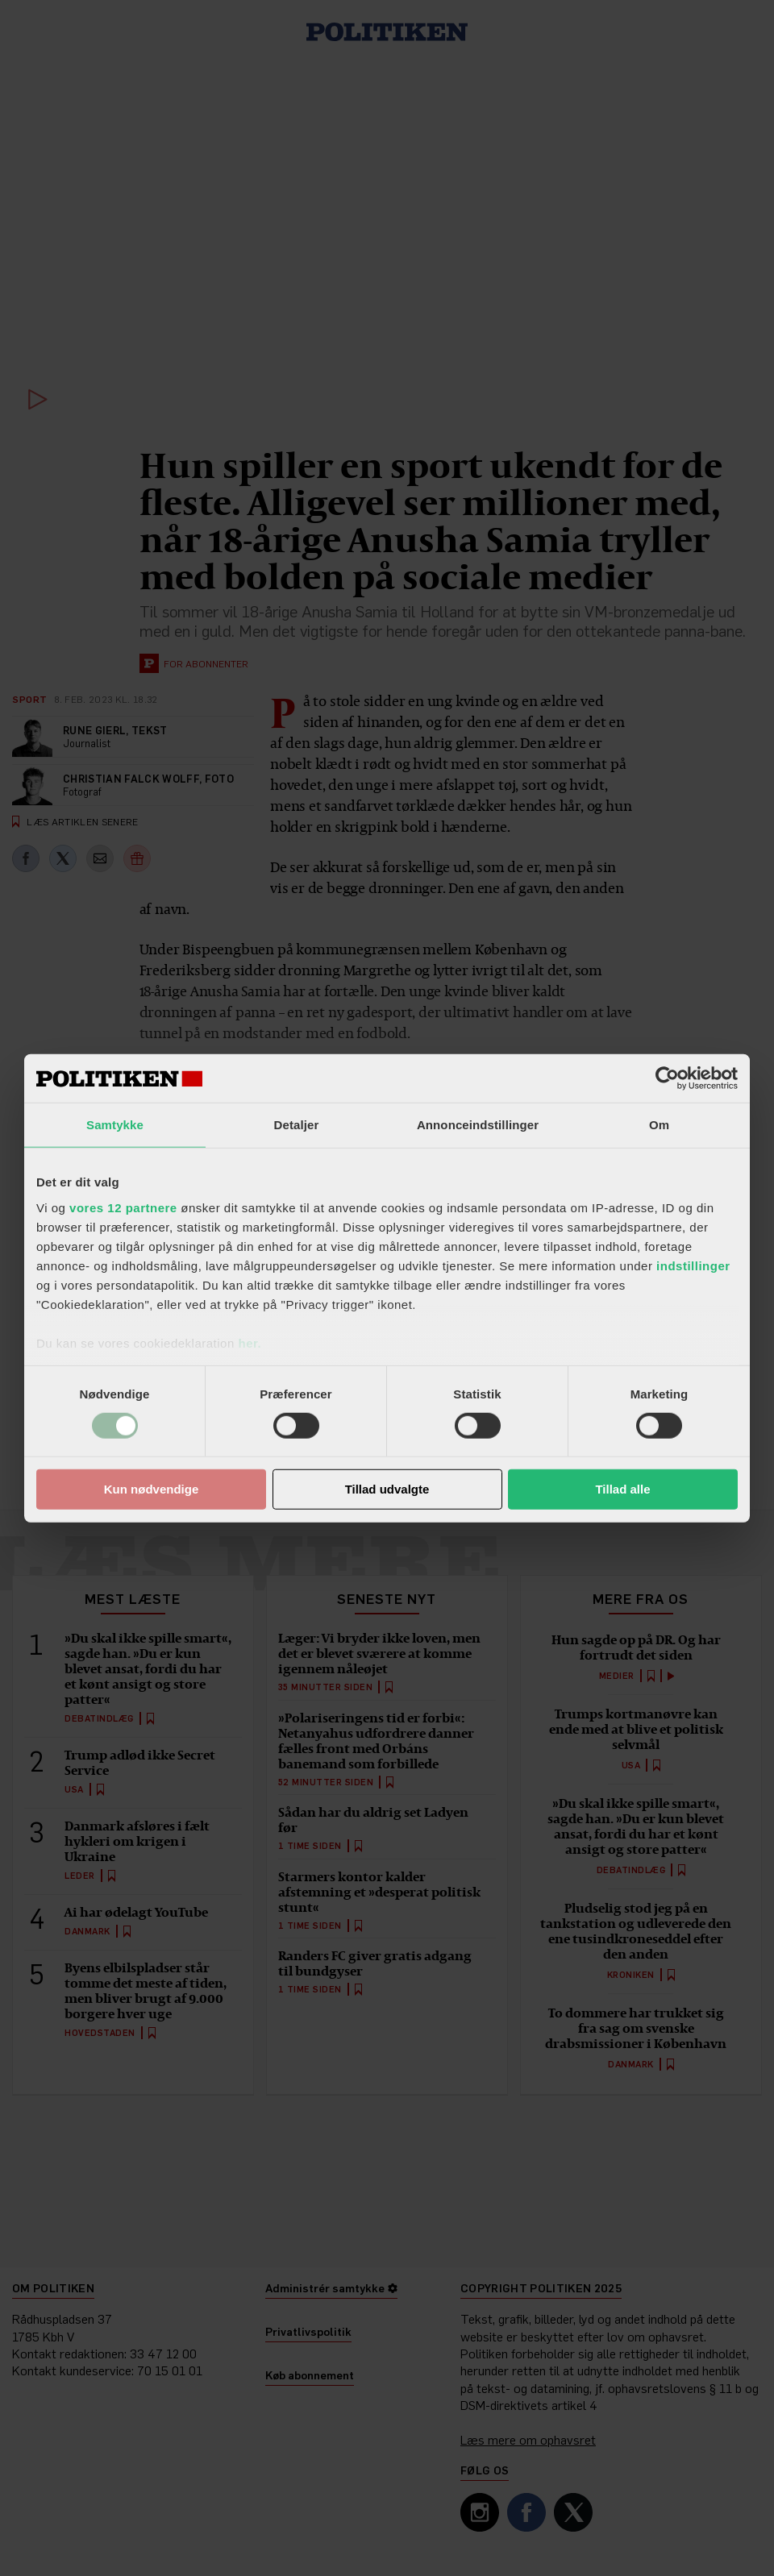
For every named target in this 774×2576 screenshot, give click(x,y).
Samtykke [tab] (115, 1125)
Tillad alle (622, 1489)
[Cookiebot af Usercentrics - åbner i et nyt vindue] (667, 1078)
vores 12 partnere (123, 1207)
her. (249, 1342)
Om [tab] (659, 1125)
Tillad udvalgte (387, 1489)
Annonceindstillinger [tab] (478, 1125)
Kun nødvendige (151, 1489)
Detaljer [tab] (296, 1125)
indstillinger (693, 1265)
